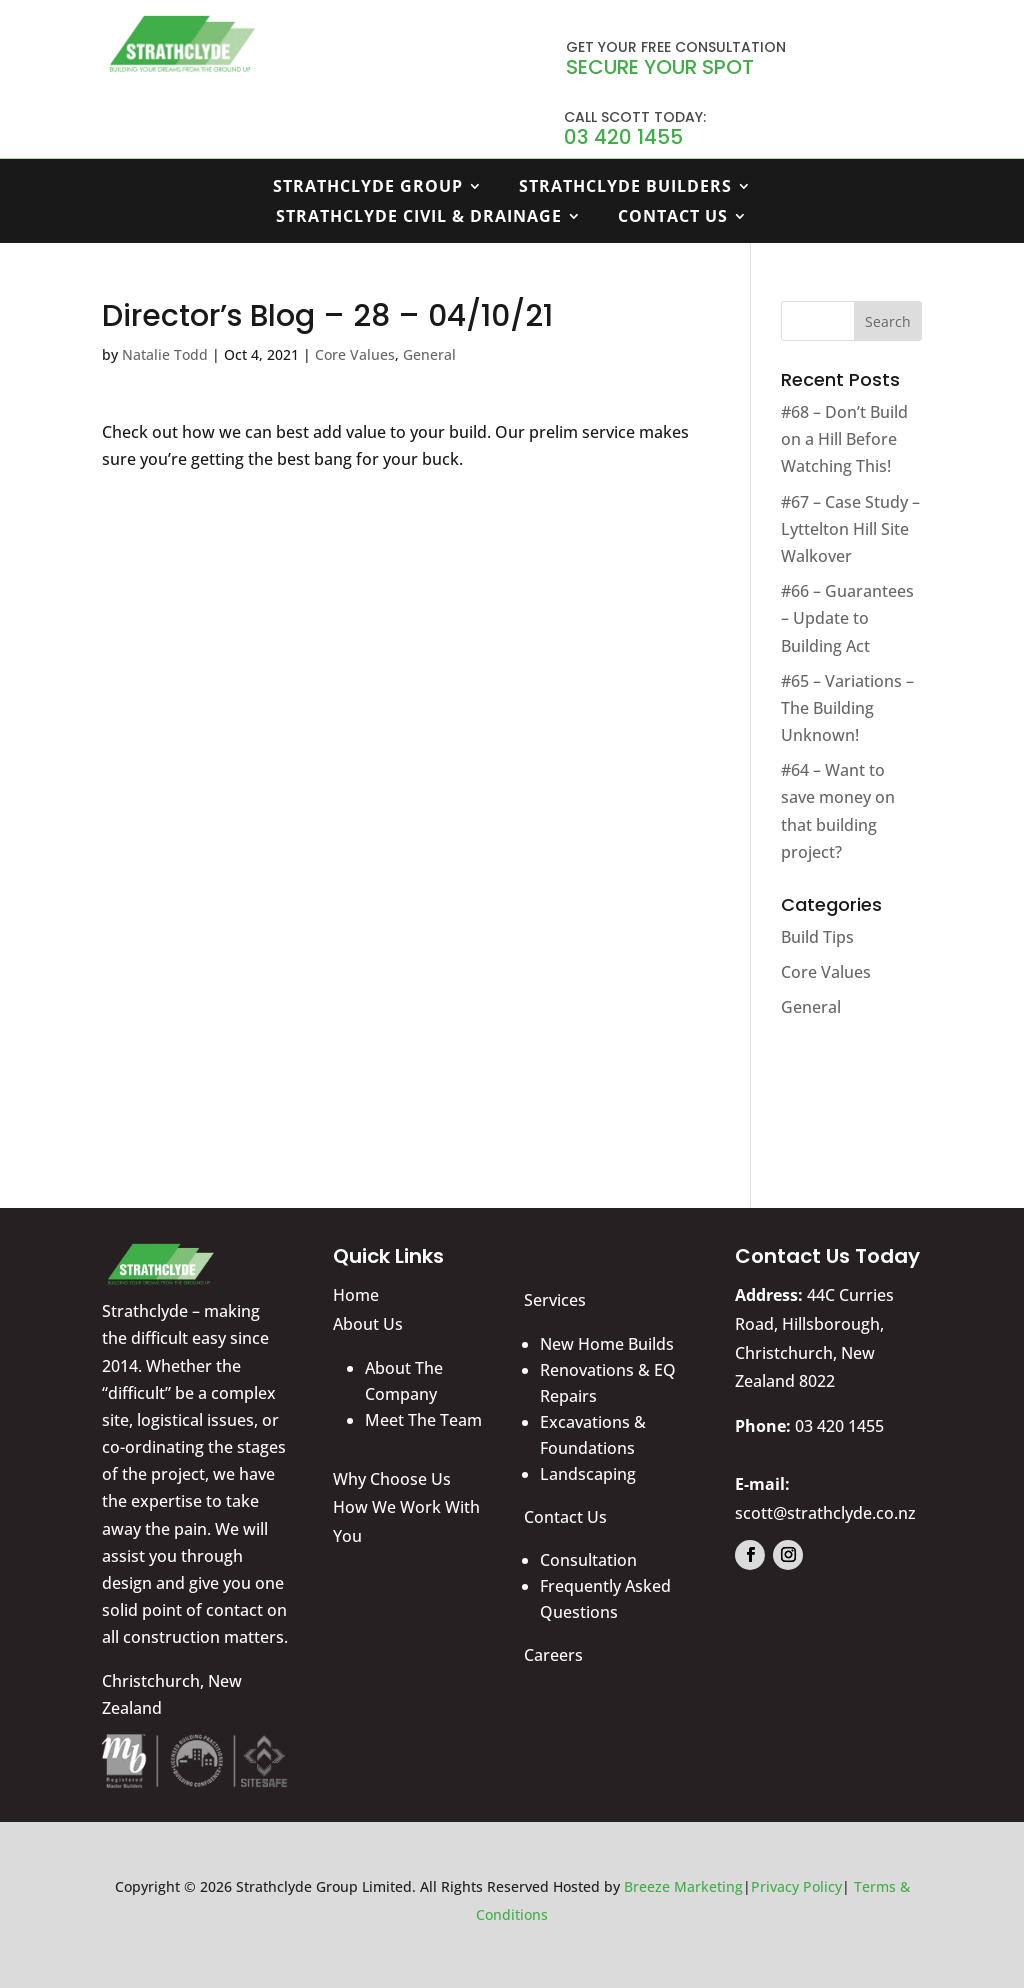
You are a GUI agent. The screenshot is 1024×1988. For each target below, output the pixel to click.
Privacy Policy (796, 1886)
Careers (553, 1655)
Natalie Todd (165, 354)
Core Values (355, 354)
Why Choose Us (392, 1479)
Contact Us (673, 218)
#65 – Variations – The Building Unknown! (847, 708)
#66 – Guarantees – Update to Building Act (847, 618)
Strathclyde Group (368, 188)
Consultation (588, 1560)
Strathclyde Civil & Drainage (419, 218)
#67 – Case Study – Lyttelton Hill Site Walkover (850, 529)
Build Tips (817, 937)
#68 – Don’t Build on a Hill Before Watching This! (844, 439)
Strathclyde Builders (625, 188)
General (429, 354)
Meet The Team (423, 1420)
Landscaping (588, 1474)
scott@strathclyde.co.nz (825, 1513)
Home (356, 1295)
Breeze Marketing (683, 1886)
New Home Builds (607, 1344)
